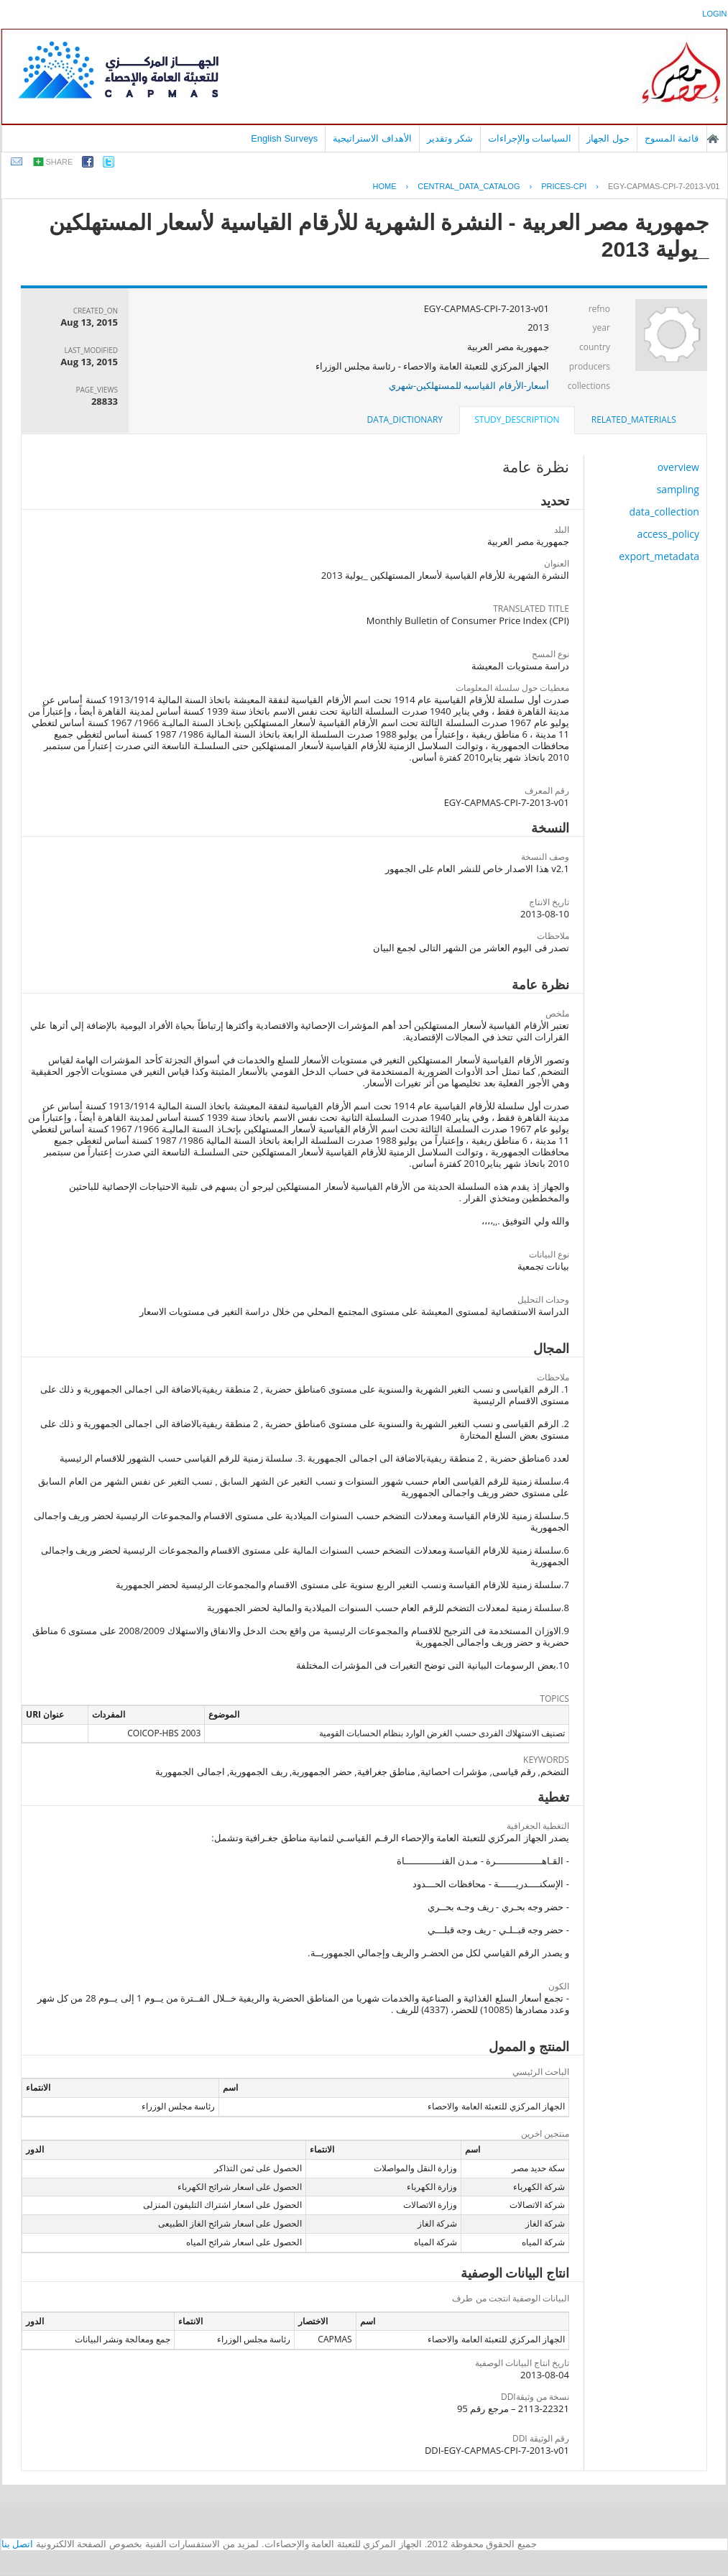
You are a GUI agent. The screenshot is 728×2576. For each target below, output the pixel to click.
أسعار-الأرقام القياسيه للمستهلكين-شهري (469, 385)
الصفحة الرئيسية (713, 139)
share (59, 161)
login (714, 13)
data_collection (664, 511)
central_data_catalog (469, 186)
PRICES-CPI (563, 186)
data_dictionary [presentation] (405, 419)
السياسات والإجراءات (530, 138)
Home (384, 186)
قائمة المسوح (672, 138)
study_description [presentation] (516, 419)
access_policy (668, 534)
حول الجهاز (608, 138)
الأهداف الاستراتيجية (372, 138)
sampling (678, 489)
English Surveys (284, 138)
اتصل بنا (17, 2544)
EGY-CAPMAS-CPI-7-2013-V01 (664, 186)
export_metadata (659, 556)
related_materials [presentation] (633, 419)
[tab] (633, 420)
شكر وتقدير (450, 138)
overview (678, 467)
